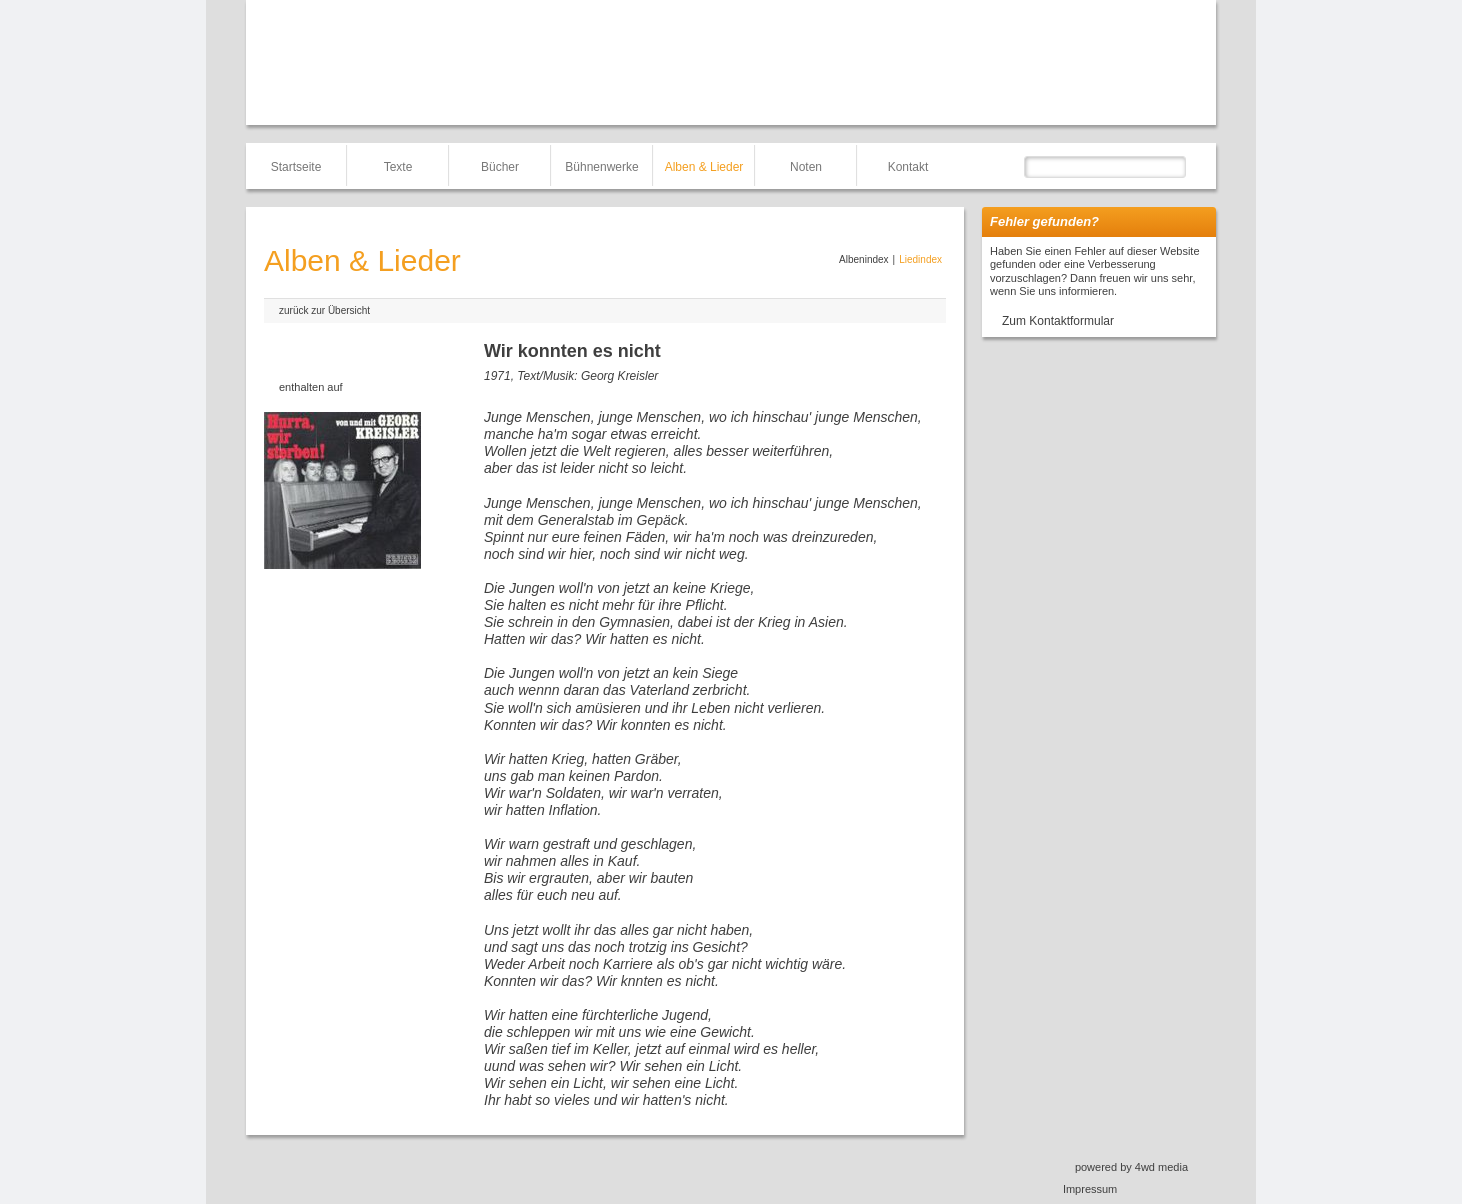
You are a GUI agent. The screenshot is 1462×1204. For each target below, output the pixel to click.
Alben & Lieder (704, 167)
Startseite (296, 167)
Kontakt (908, 167)
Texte (398, 167)
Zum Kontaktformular (1058, 321)
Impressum (1090, 1189)
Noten (806, 167)
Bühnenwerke (601, 167)
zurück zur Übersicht (324, 310)
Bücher (500, 167)
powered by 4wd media (1131, 1167)
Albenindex (863, 259)
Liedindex (920, 259)
